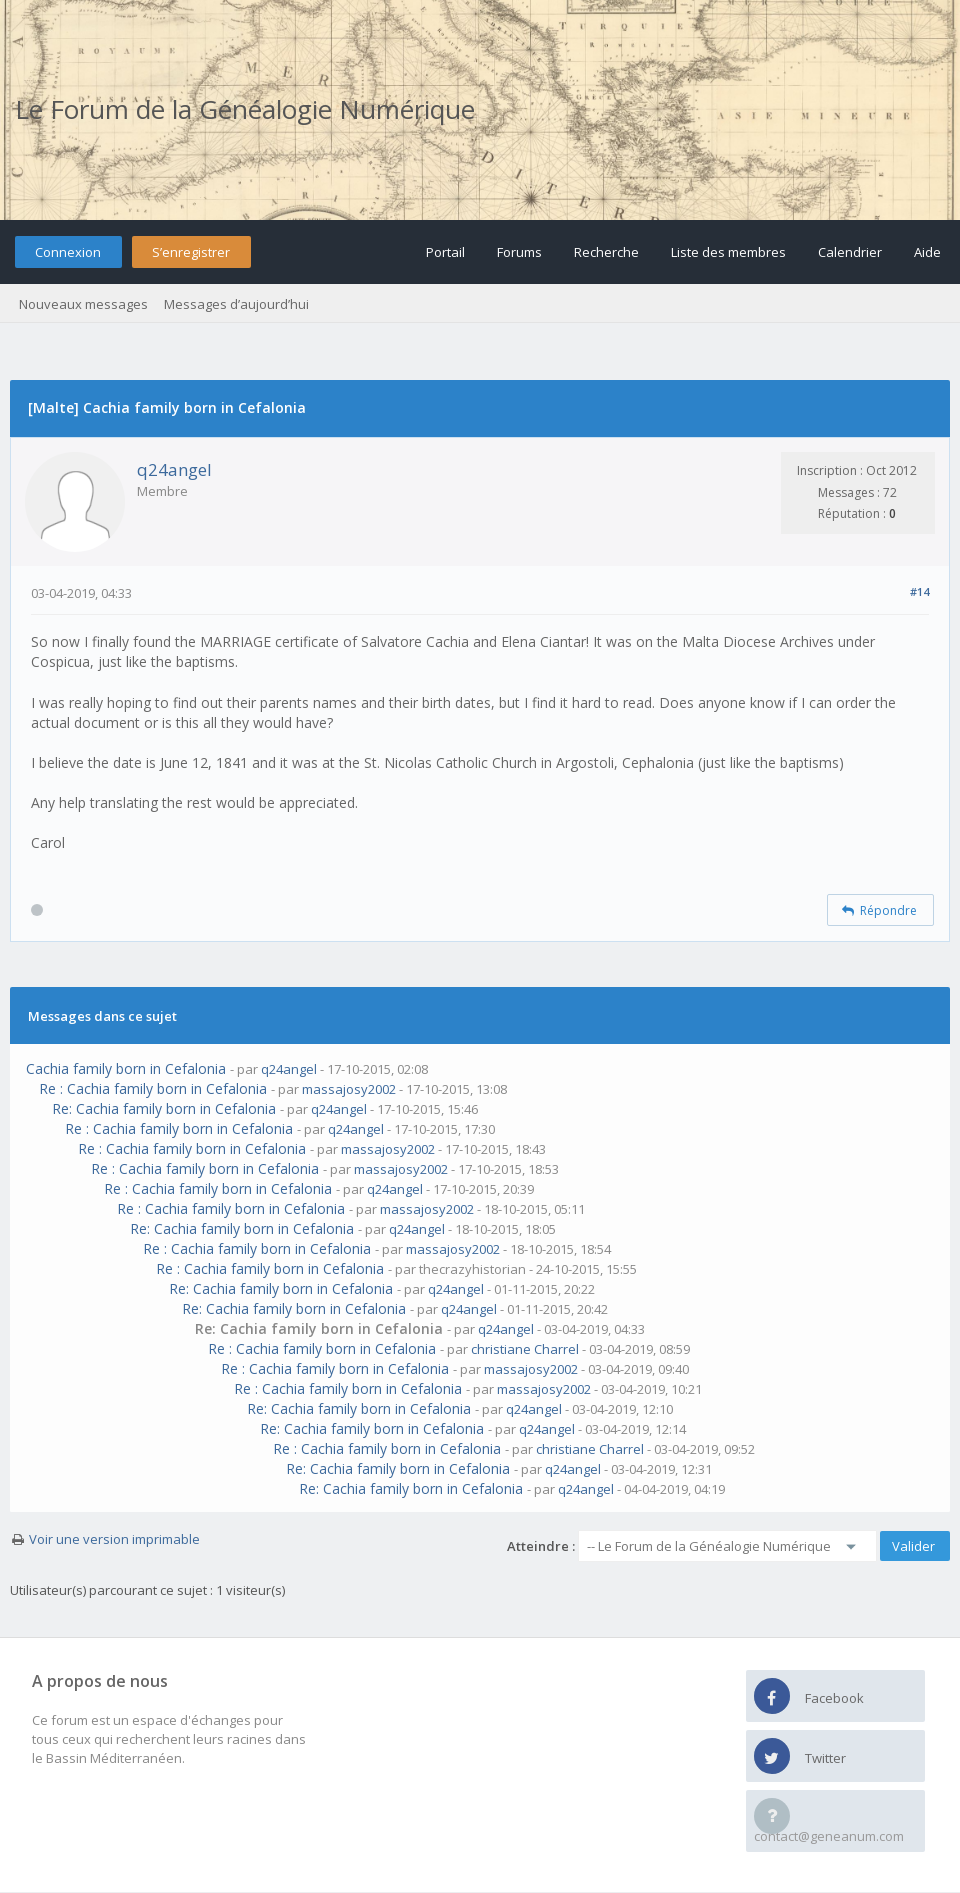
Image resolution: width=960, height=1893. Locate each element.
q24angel (174, 469)
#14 (919, 591)
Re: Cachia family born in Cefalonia (164, 1108)
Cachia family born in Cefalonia (126, 1068)
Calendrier (850, 252)
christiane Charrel (525, 1349)
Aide (927, 252)
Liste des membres (728, 252)
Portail (445, 252)
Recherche (606, 252)
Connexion (68, 252)
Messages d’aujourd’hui (236, 304)
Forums (519, 252)
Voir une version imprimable (114, 1539)
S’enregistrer (191, 252)
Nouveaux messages (83, 304)
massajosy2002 (349, 1089)
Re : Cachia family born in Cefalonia (153, 1088)
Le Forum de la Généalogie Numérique (245, 109)
